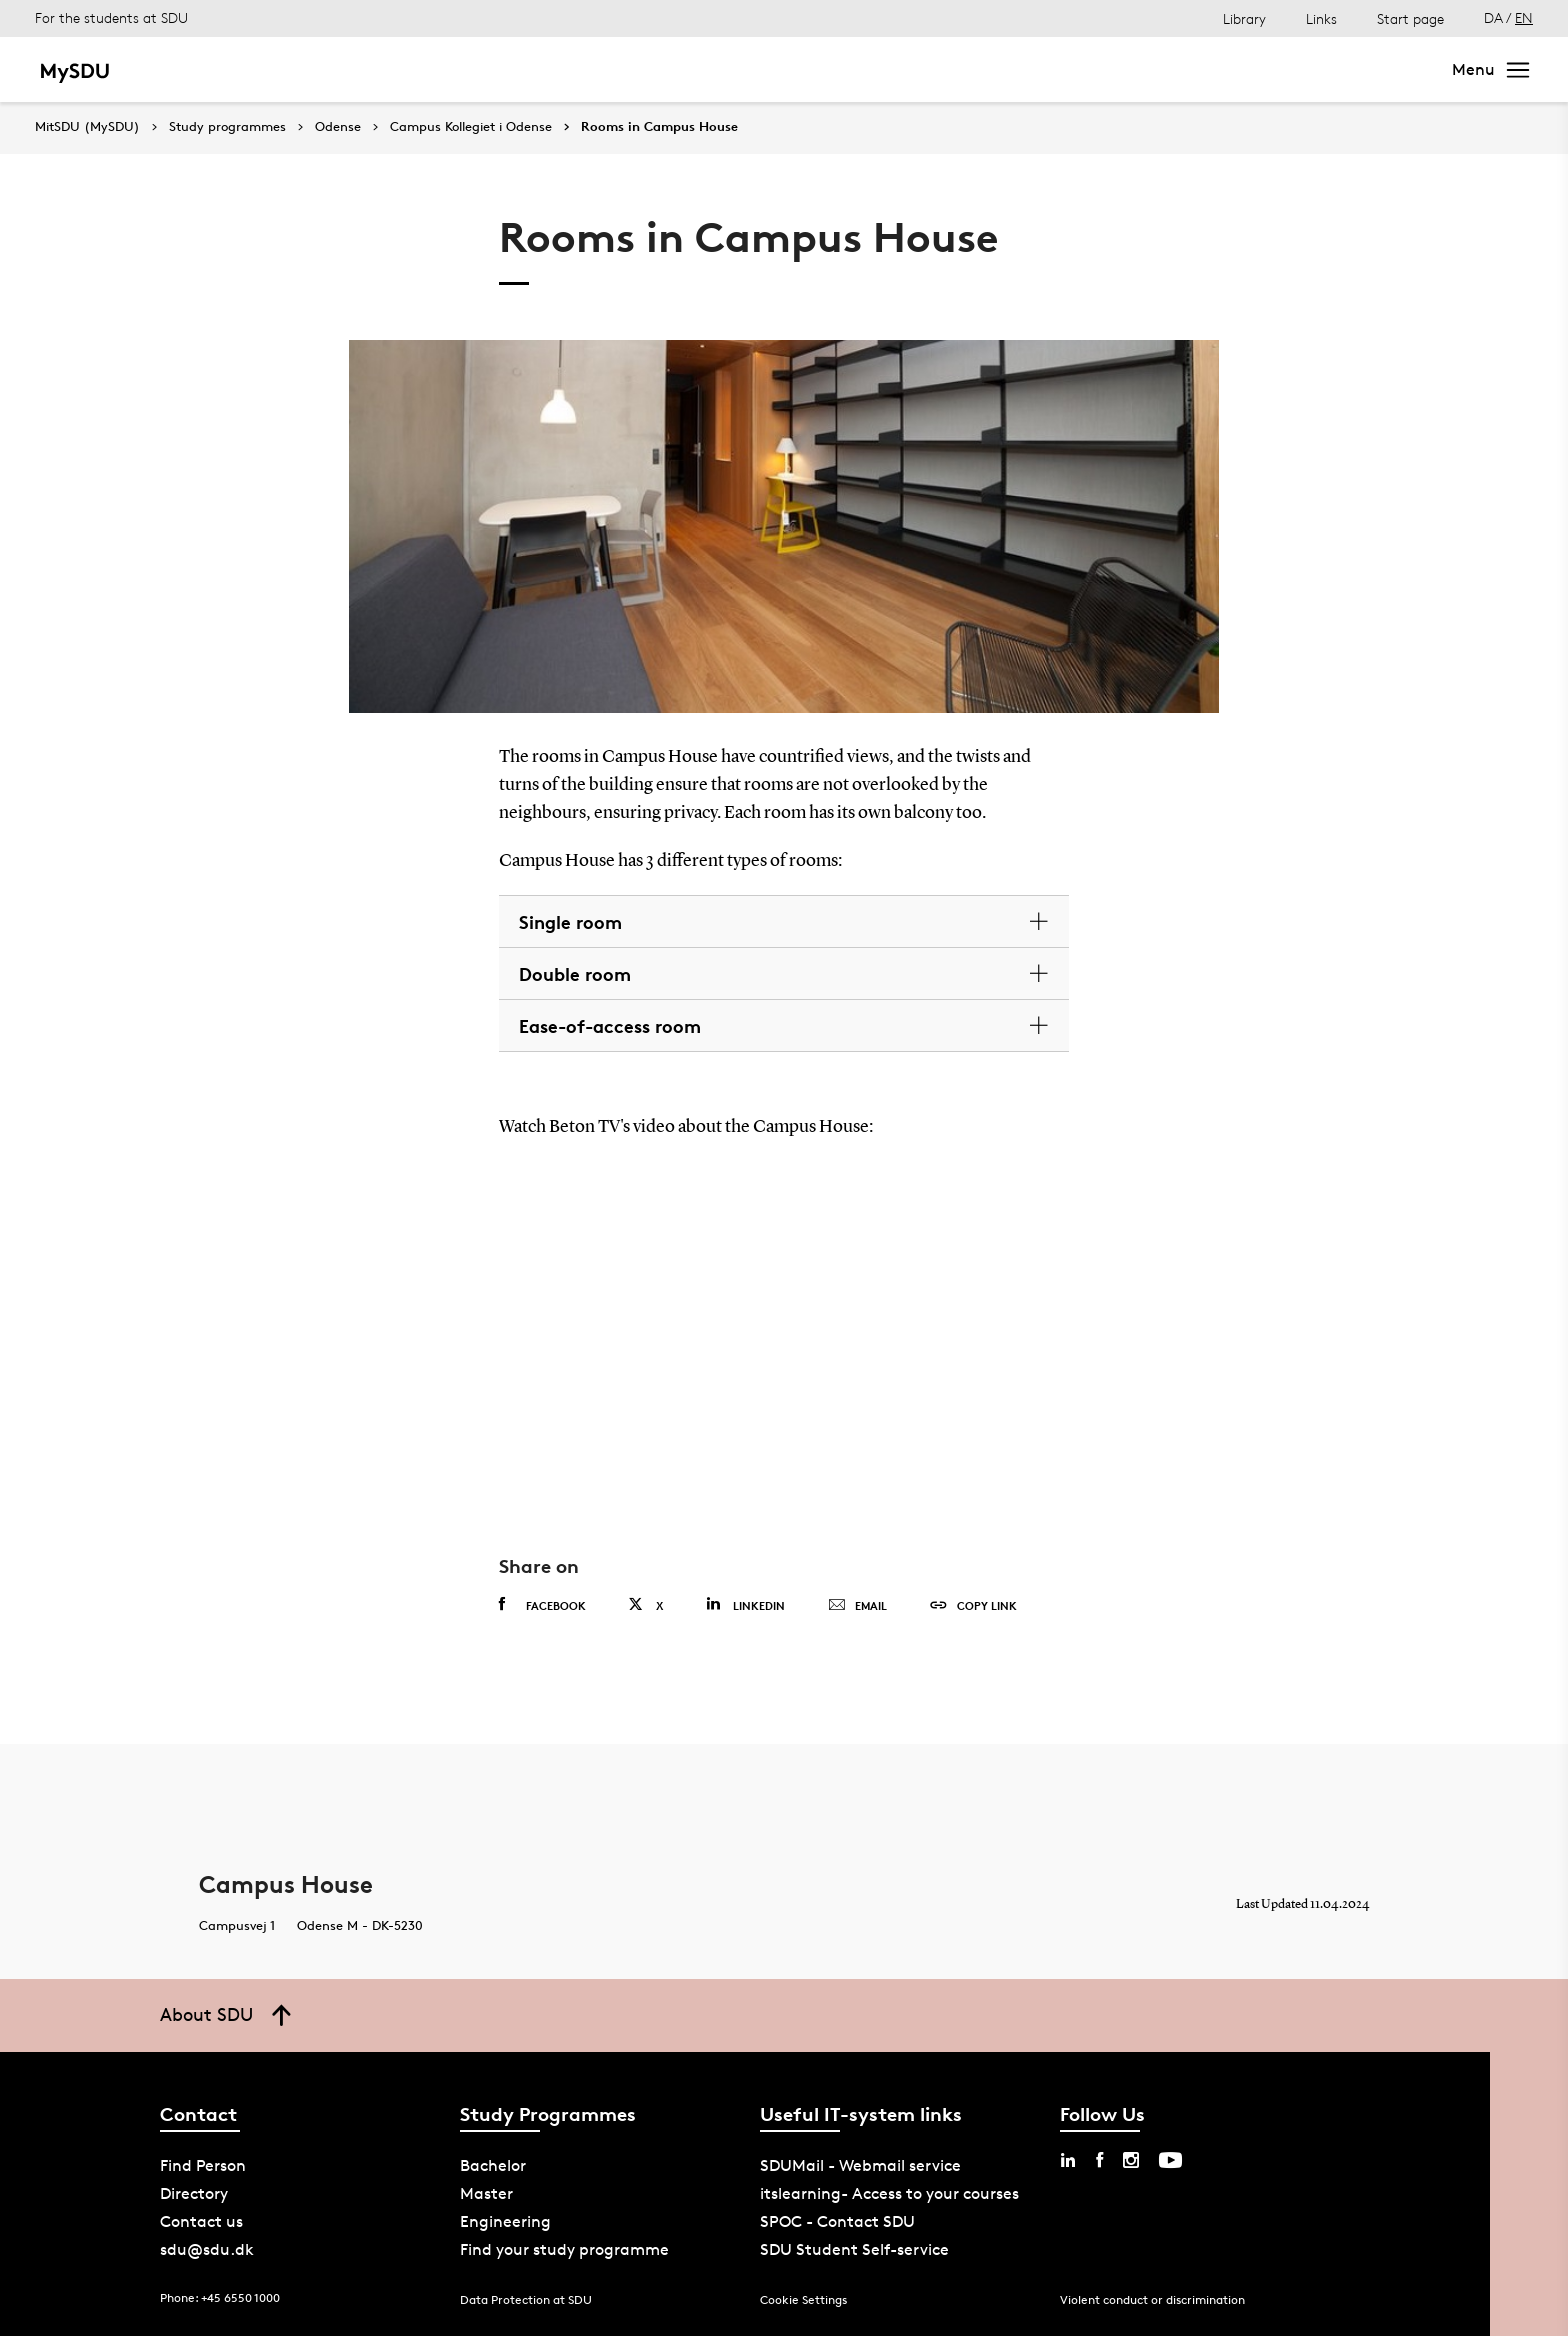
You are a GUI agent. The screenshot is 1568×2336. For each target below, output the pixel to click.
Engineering (505, 2221)
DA (1493, 17)
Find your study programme (564, 2249)
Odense (338, 127)
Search (1390, 69)
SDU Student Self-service (854, 2249)
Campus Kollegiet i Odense (471, 127)
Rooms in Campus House (659, 127)
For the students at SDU (111, 17)
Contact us (201, 2221)
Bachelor (201, 69)
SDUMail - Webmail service (860, 2165)
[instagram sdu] (1131, 2160)
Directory (194, 2193)
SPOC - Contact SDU (837, 2221)
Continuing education (625, 69)
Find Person (203, 2165)
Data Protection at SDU (526, 2299)
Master (285, 69)
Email (857, 1606)
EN (1524, 17)
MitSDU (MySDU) (87, 126)
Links (1321, 18)
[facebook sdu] (1099, 2160)
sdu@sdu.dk (207, 2249)
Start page (1410, 18)
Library (1244, 18)
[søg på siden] (1248, 70)
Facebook (542, 1605)
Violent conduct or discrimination (1152, 2299)
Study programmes (227, 127)
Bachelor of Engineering (427, 69)
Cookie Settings (803, 2299)
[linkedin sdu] (1068, 2160)
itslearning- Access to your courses (889, 2193)
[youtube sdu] (1170, 2160)
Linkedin (745, 1604)
